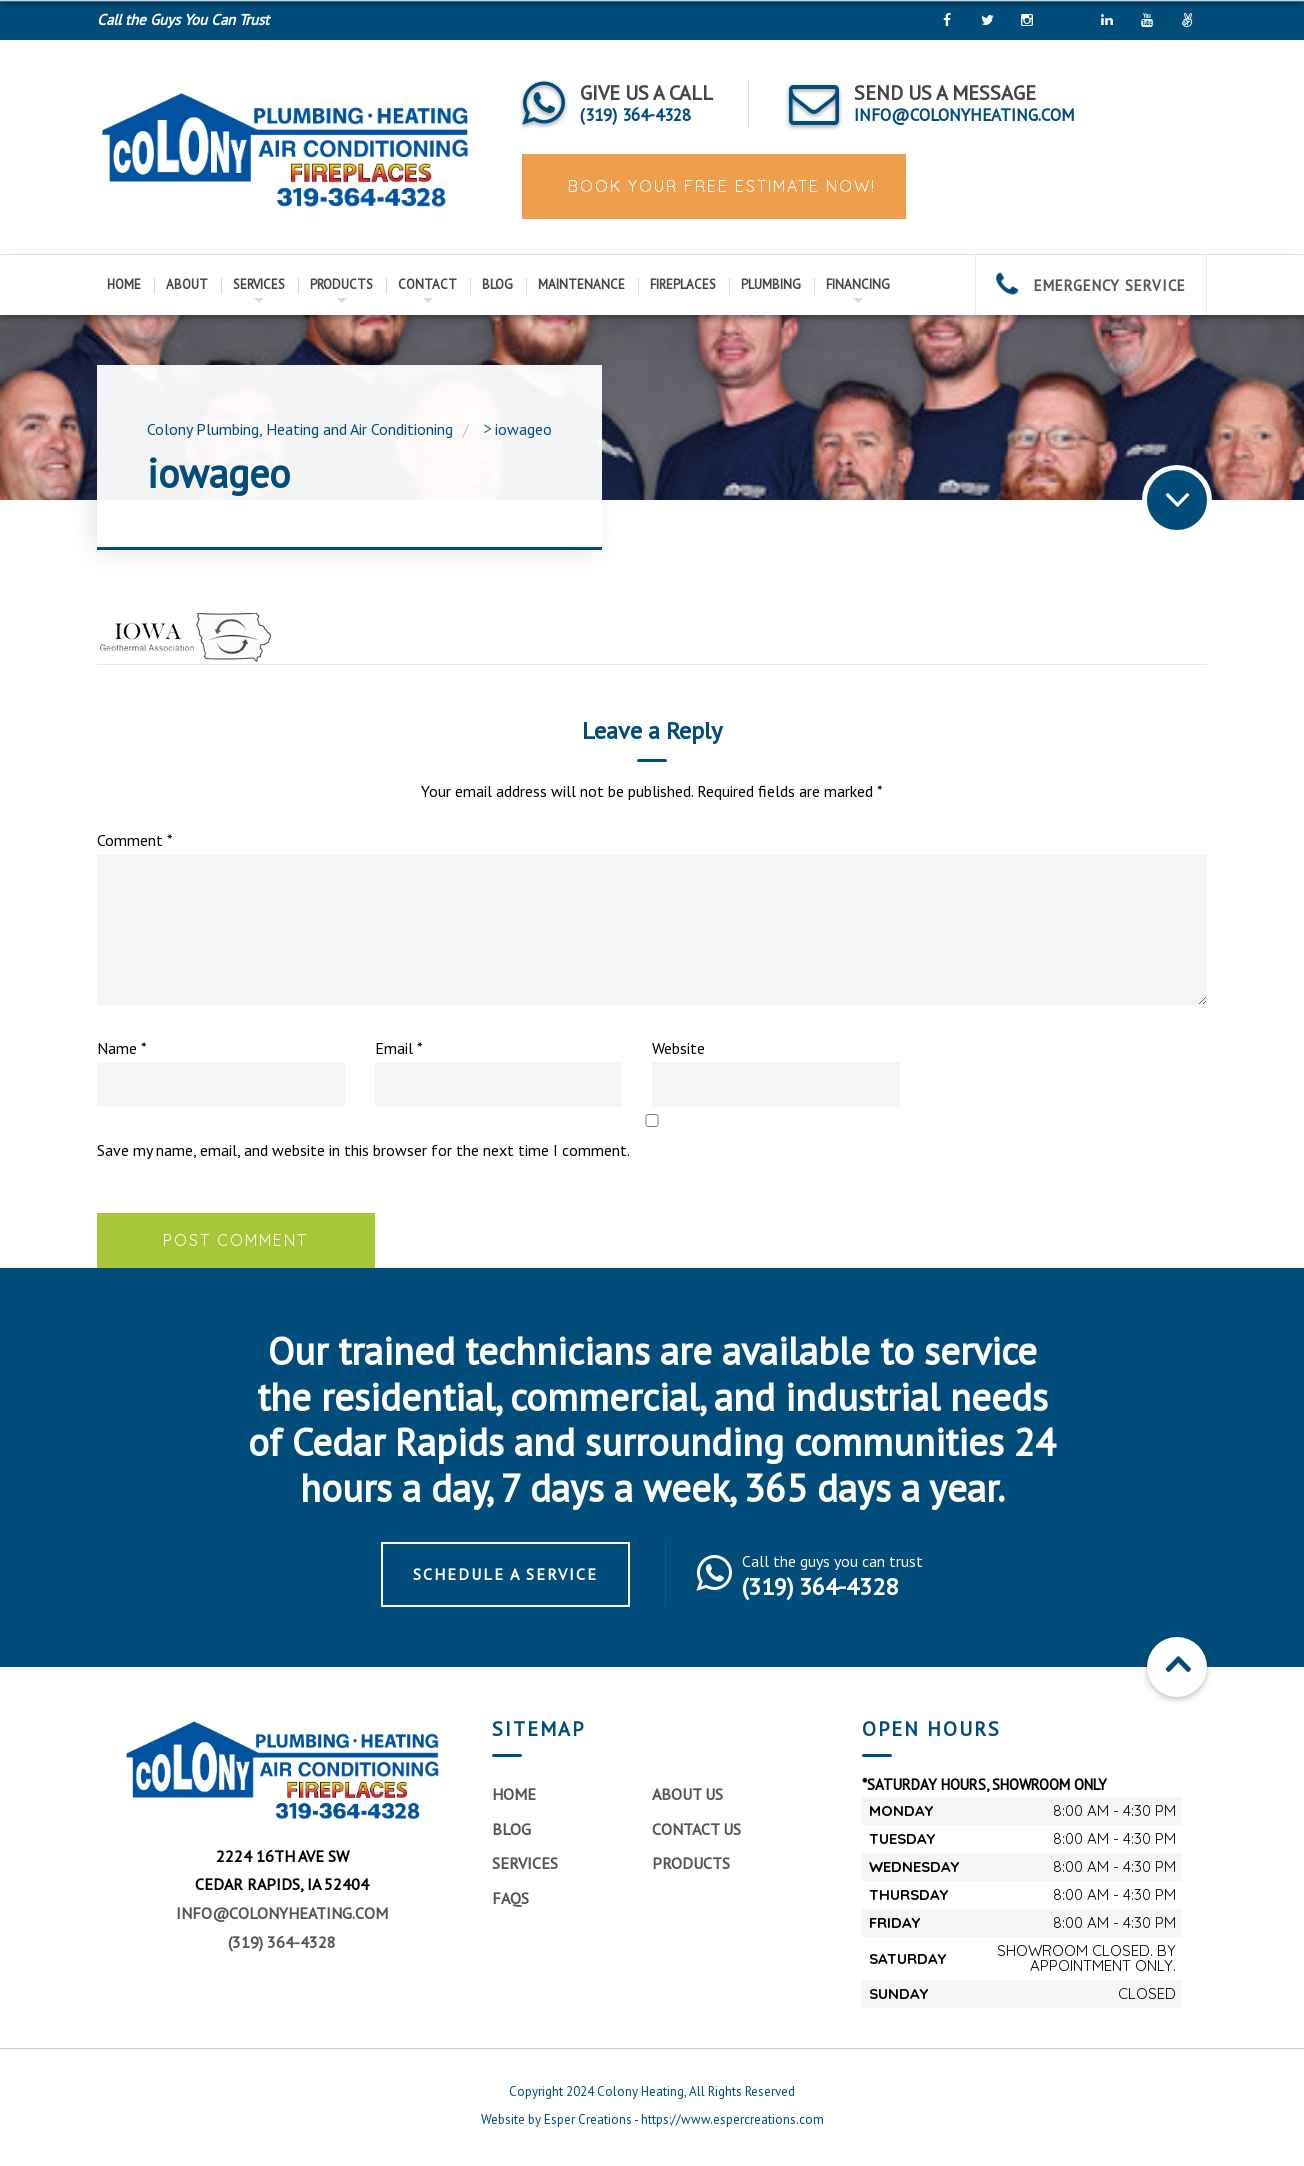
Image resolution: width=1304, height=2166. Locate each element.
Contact (427, 284)
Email (399, 1048)
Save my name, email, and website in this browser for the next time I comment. (363, 1150)
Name (122, 1048)
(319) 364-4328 (282, 1942)
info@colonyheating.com (282, 1913)
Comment (134, 840)
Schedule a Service (505, 1574)
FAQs (510, 1898)
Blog (497, 284)
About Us (687, 1794)
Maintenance (581, 284)
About (187, 284)
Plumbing (771, 284)
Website (678, 1048)
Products (341, 284)
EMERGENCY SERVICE (1091, 285)
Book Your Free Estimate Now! (719, 186)
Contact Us (696, 1829)
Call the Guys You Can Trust (183, 19)
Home (124, 284)
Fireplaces (683, 284)
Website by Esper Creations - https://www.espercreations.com (652, 2119)
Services (259, 284)
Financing (858, 284)
